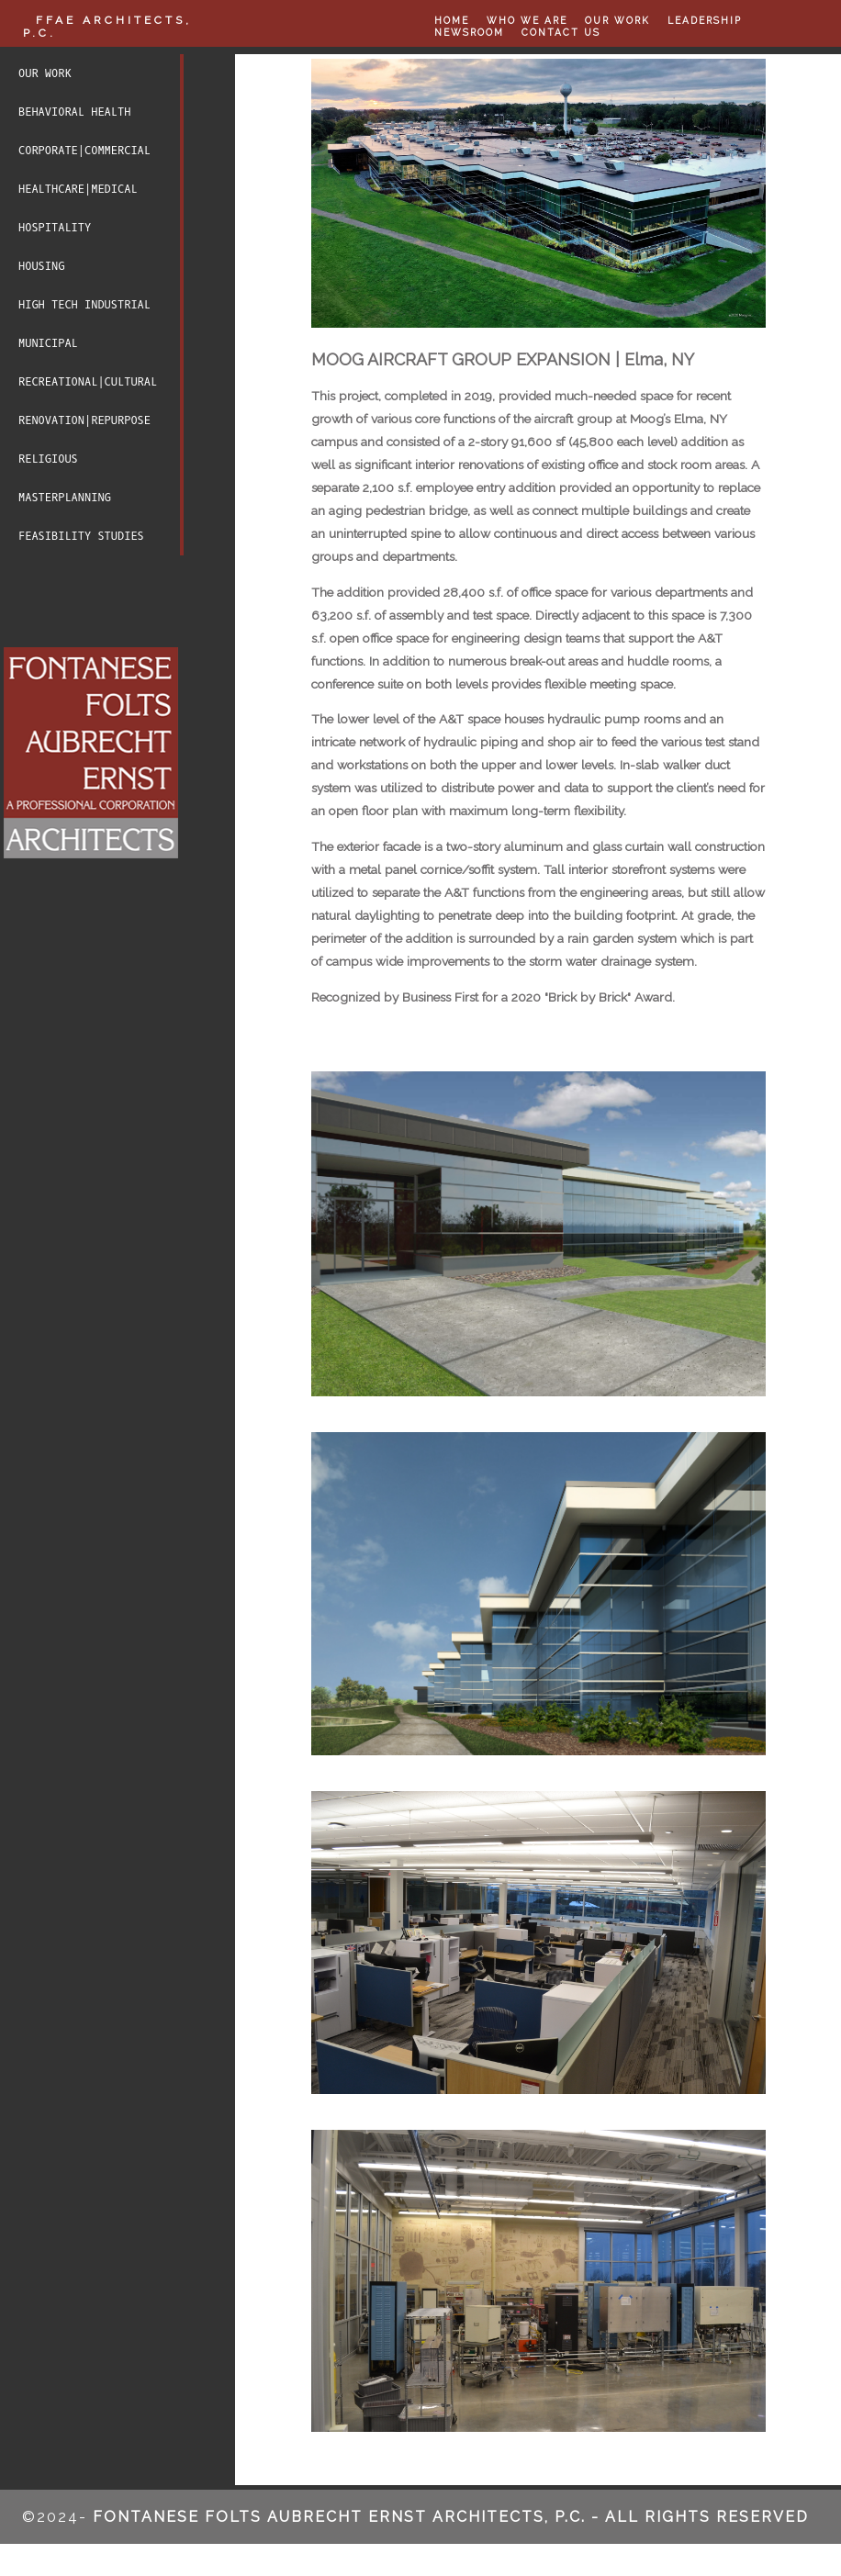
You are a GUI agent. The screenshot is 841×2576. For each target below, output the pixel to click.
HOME (451, 20)
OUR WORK (617, 20)
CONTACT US (560, 30)
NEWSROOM (468, 30)
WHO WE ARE (527, 20)
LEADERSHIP (704, 20)
